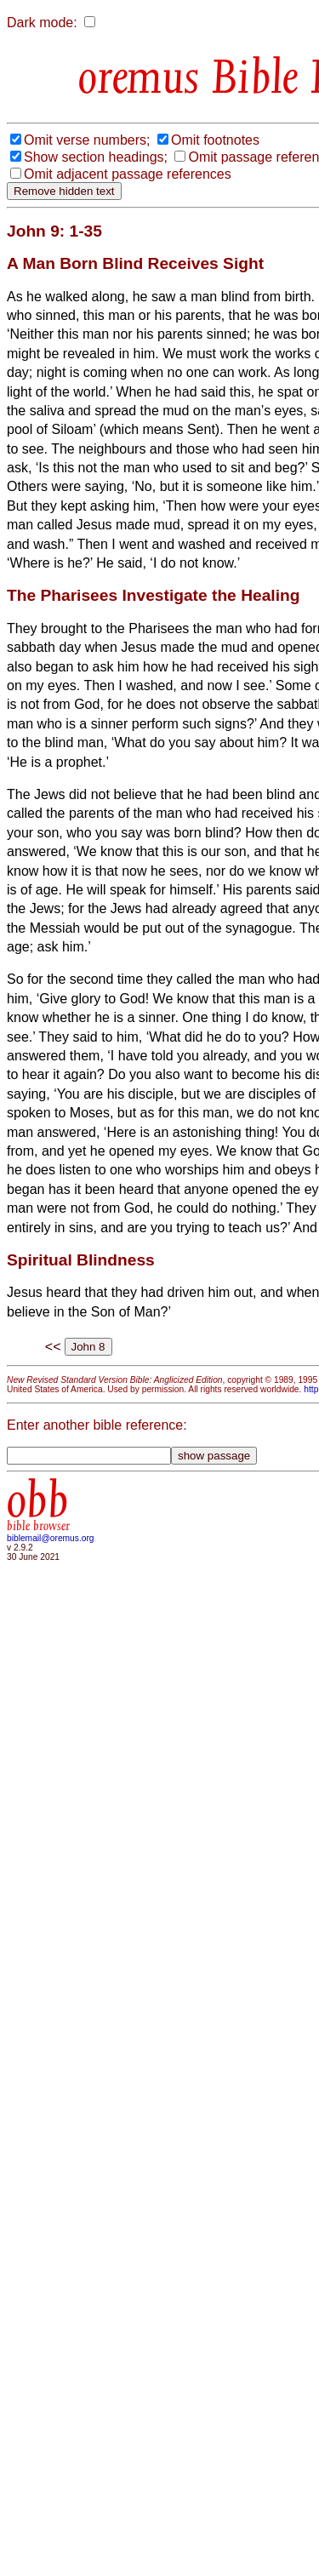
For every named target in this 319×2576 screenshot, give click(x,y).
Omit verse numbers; (87, 140)
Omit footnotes (215, 140)
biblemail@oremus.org (50, 1538)
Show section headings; (96, 157)
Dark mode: (42, 22)
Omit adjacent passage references (127, 174)
